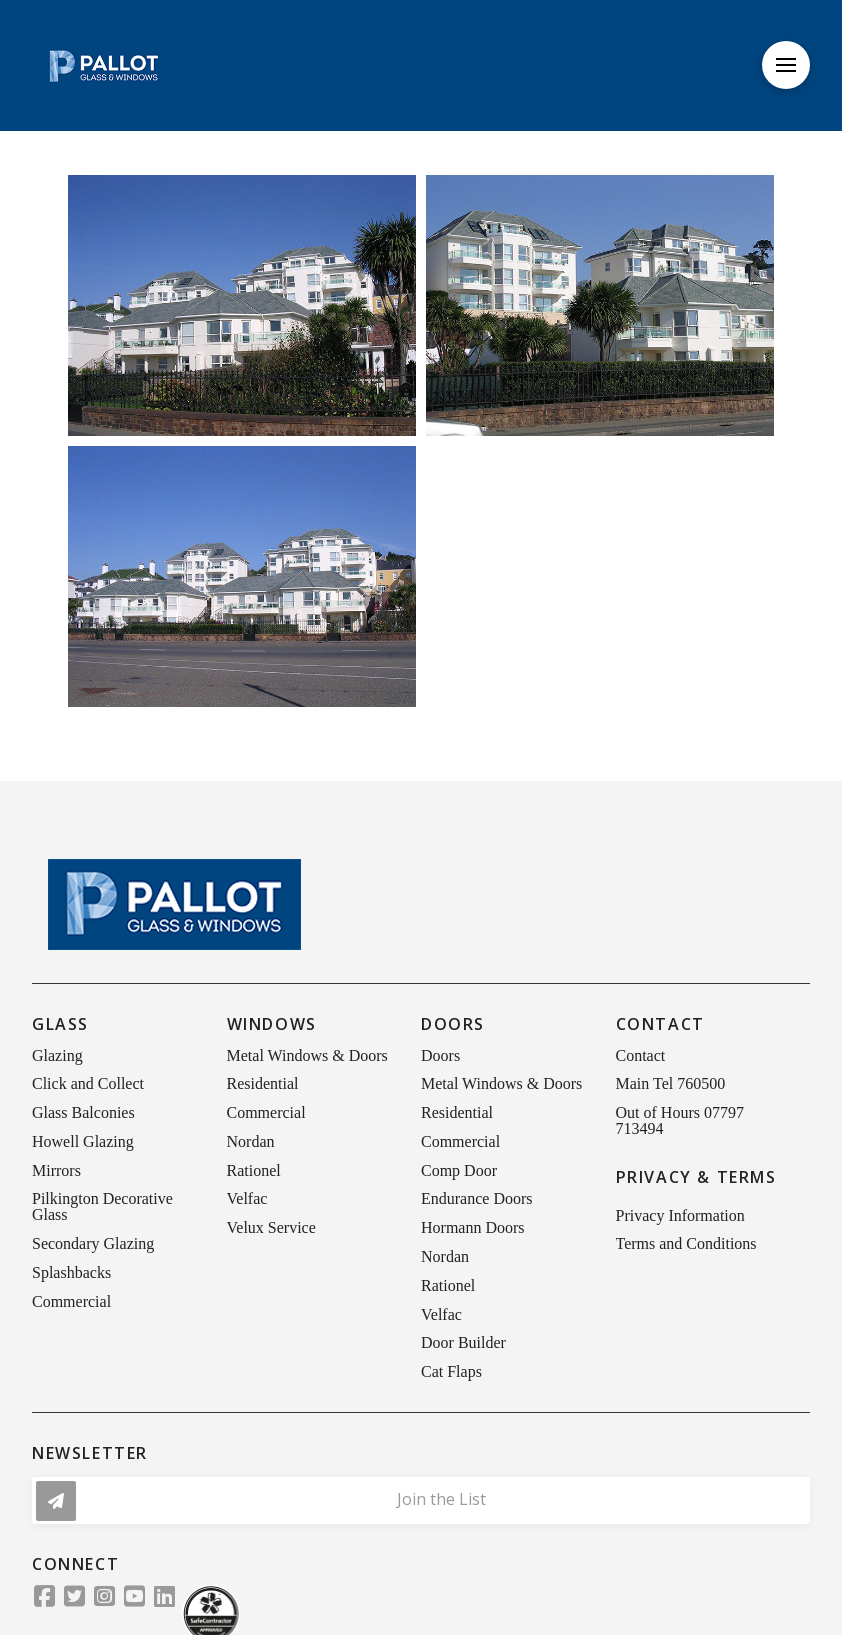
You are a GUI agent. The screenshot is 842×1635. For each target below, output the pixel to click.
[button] (786, 65)
